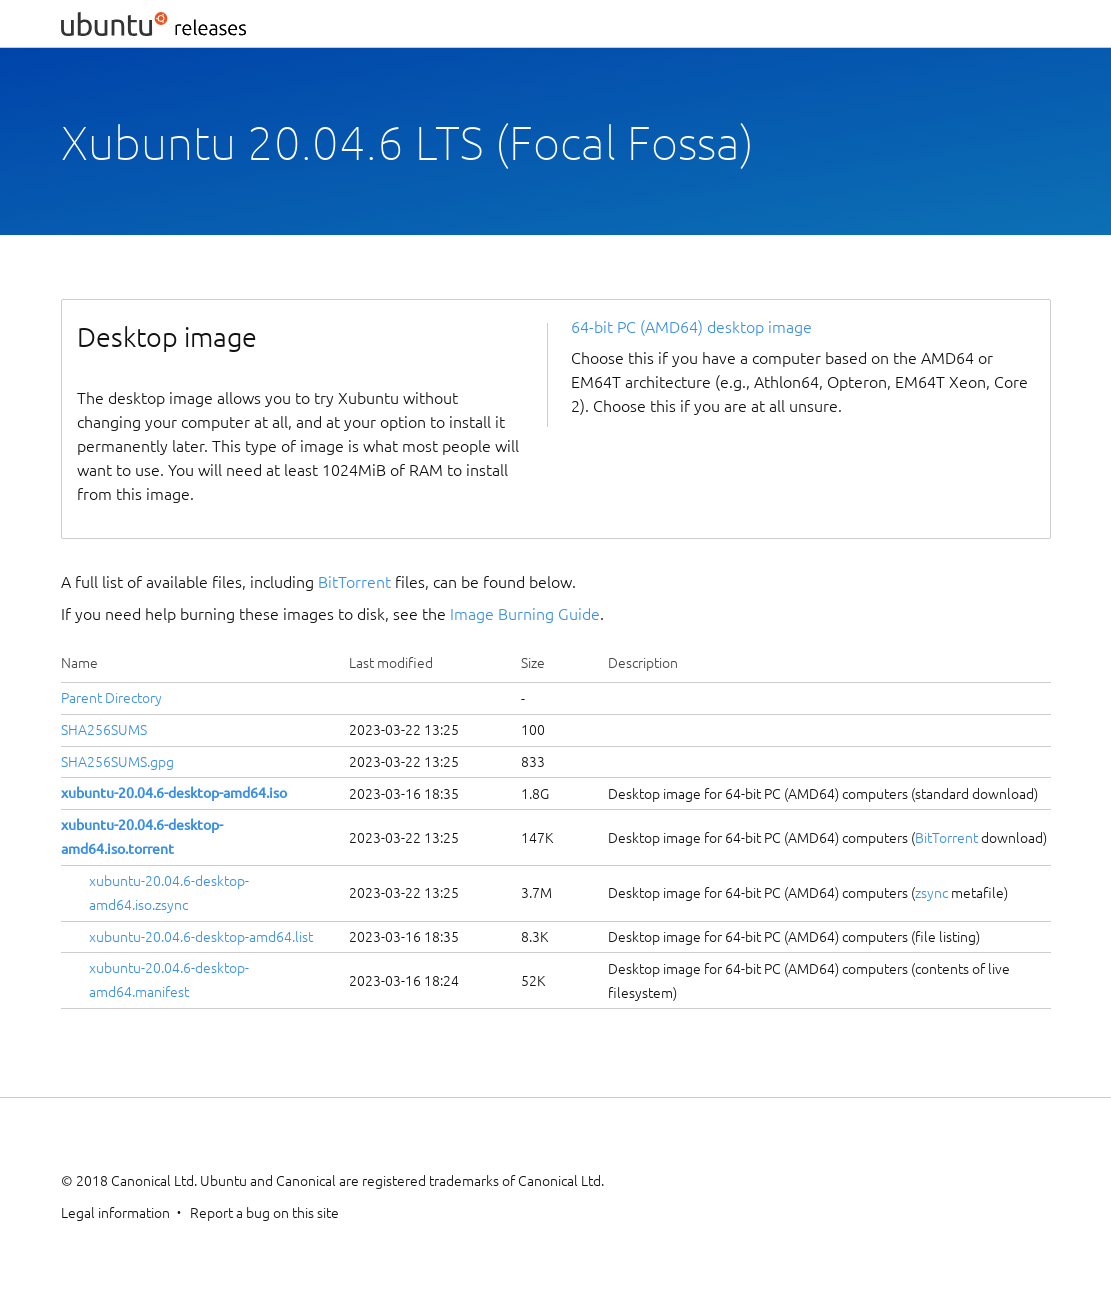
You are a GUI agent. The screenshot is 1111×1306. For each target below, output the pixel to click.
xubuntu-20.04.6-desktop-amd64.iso (174, 793)
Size (533, 663)
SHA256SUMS (104, 730)
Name (79, 663)
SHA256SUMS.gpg (117, 762)
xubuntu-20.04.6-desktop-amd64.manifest (169, 980)
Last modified (391, 663)
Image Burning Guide (525, 614)
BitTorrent (354, 582)
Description (643, 663)
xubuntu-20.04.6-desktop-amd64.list (201, 937)
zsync (931, 893)
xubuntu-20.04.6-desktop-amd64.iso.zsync (169, 893)
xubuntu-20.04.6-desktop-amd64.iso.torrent (142, 837)
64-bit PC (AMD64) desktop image (691, 327)
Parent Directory (111, 698)
